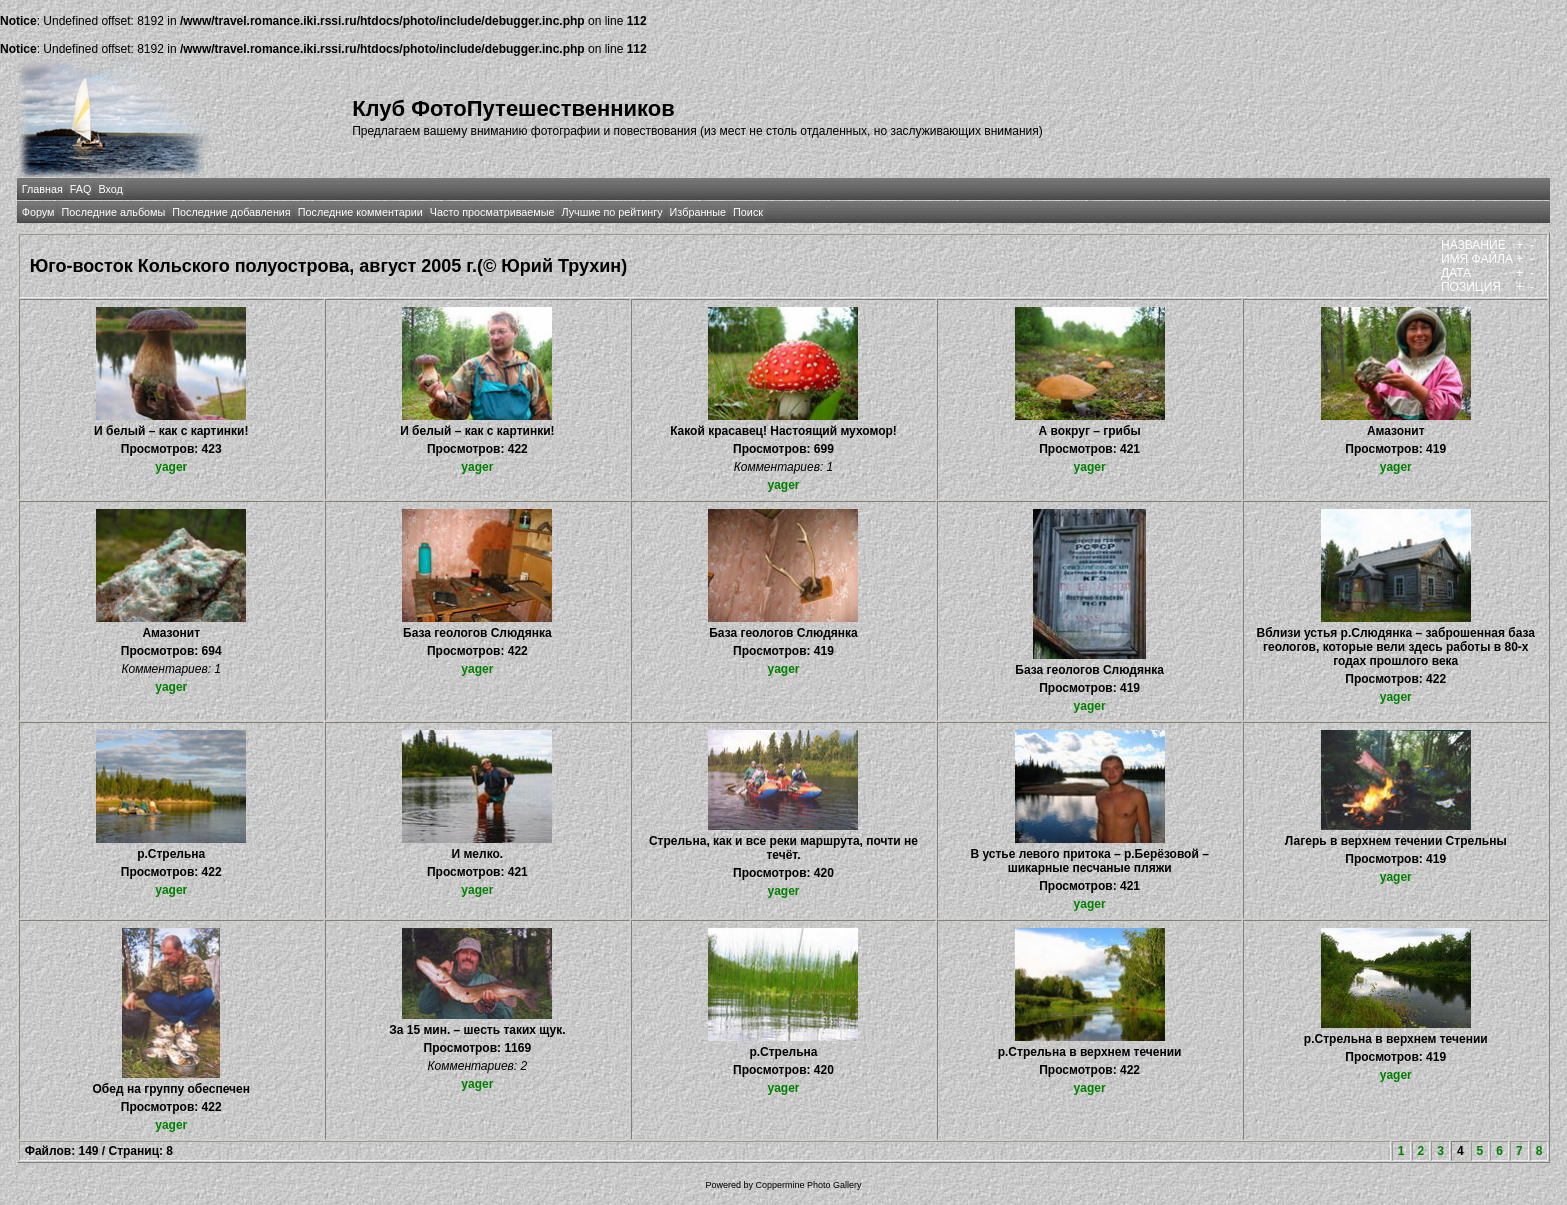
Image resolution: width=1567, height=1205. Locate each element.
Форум (38, 212)
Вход (110, 189)
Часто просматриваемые (492, 212)
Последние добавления (231, 212)
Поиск (748, 212)
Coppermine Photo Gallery (808, 1185)
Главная (42, 189)
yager (171, 467)
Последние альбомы (113, 212)
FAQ (81, 189)
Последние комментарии (360, 212)
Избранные (698, 212)
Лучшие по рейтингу (612, 212)
